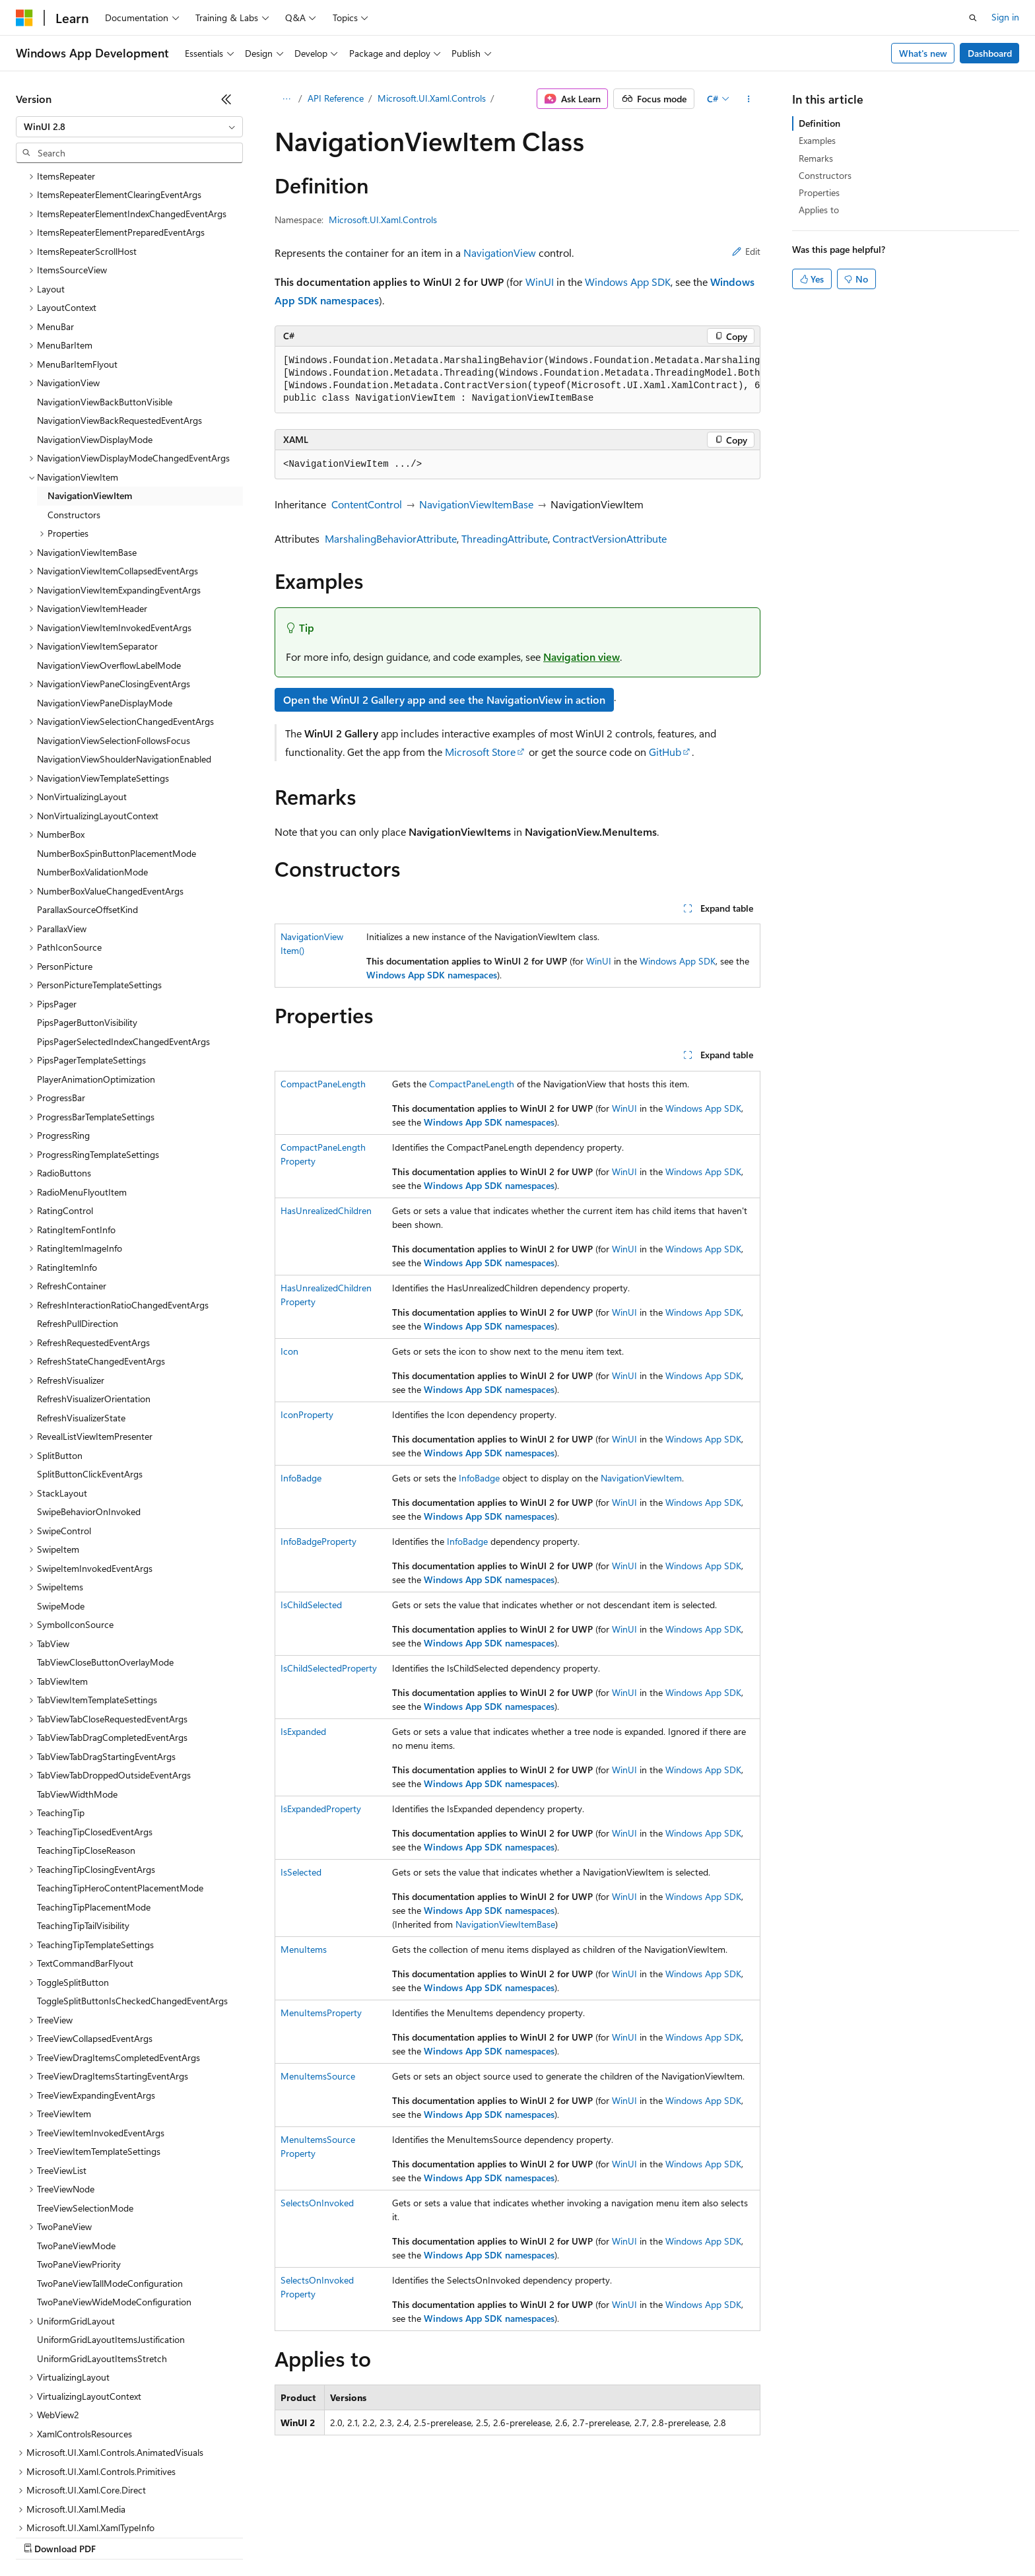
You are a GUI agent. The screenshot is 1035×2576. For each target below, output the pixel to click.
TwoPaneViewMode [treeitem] (76, 2131)
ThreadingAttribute (504, 538)
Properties (819, 192)
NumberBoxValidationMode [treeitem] (92, 757)
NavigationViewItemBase (476, 504)
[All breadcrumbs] (286, 99)
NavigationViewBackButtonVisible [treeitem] (104, 287)
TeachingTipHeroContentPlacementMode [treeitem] (120, 1773)
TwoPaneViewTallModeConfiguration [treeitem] (110, 2169)
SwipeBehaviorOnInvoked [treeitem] (89, 1397)
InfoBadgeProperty (318, 1541)
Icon (289, 1351)
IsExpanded (303, 1731)
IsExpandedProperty (321, 1808)
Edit (746, 251)
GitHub (665, 752)
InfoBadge (301, 1478)
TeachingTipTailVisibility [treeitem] (83, 1811)
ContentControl (366, 504)
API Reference (336, 98)
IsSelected (301, 1872)
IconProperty (307, 1414)
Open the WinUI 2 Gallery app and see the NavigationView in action (444, 699)
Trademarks (547, 2536)
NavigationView (499, 252)
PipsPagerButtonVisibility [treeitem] (87, 908)
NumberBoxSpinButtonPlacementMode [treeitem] (116, 739)
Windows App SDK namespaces (431, 974)
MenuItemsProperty (321, 2012)
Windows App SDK (628, 281)
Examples (817, 140)
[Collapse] (226, 99)
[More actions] (748, 99)
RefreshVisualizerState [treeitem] (81, 1303)
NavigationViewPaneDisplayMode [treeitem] (104, 588)
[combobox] (129, 126)
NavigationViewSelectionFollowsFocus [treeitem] (113, 626)
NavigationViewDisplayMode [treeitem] (94, 325)
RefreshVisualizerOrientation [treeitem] (93, 1284)
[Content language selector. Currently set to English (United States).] (76, 2504)
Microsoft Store (480, 752)
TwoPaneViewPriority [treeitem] (79, 2150)
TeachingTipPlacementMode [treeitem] (93, 1792)
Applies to (819, 209)
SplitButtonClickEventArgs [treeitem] (90, 1359)
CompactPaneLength (323, 1083)
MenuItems (304, 1949)
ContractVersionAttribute (609, 538)
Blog (180, 2536)
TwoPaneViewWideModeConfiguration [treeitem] (114, 2187)
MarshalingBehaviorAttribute (391, 538)
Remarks (816, 158)
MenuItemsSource (318, 2076)
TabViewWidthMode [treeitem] (77, 1680)
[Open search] (973, 18)
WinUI (539, 281)
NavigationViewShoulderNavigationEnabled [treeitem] (124, 644)
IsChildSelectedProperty (329, 1668)
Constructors (825, 175)
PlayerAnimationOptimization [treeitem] (96, 965)
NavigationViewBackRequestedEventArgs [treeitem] (119, 306)
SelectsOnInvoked (317, 2202)
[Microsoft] (24, 17)
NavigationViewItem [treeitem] (90, 381)
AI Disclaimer (42, 2536)
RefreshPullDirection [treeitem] (77, 1209)
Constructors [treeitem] (74, 400)
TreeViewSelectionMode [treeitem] (85, 2093)
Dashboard (990, 53)
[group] (517, 380)
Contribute (236, 2536)
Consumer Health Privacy (379, 2536)
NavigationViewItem (641, 1478)
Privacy (288, 2536)
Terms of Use (482, 2536)
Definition (819, 123)
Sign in (1005, 17)
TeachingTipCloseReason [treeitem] (86, 1736)
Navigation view (581, 656)
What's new (923, 53)
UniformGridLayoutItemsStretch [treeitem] (102, 2244)
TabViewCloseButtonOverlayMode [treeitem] (105, 1548)
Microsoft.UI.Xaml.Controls (432, 98)
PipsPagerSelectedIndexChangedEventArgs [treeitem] (123, 927)
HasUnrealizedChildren (326, 1210)
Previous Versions (119, 2536)
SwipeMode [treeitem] (60, 1491)
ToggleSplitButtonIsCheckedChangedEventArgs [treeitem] (132, 1886)
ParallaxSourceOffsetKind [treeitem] (87, 795)
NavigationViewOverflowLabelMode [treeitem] (109, 551)
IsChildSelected (311, 1604)
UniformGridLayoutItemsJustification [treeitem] (111, 2225)
